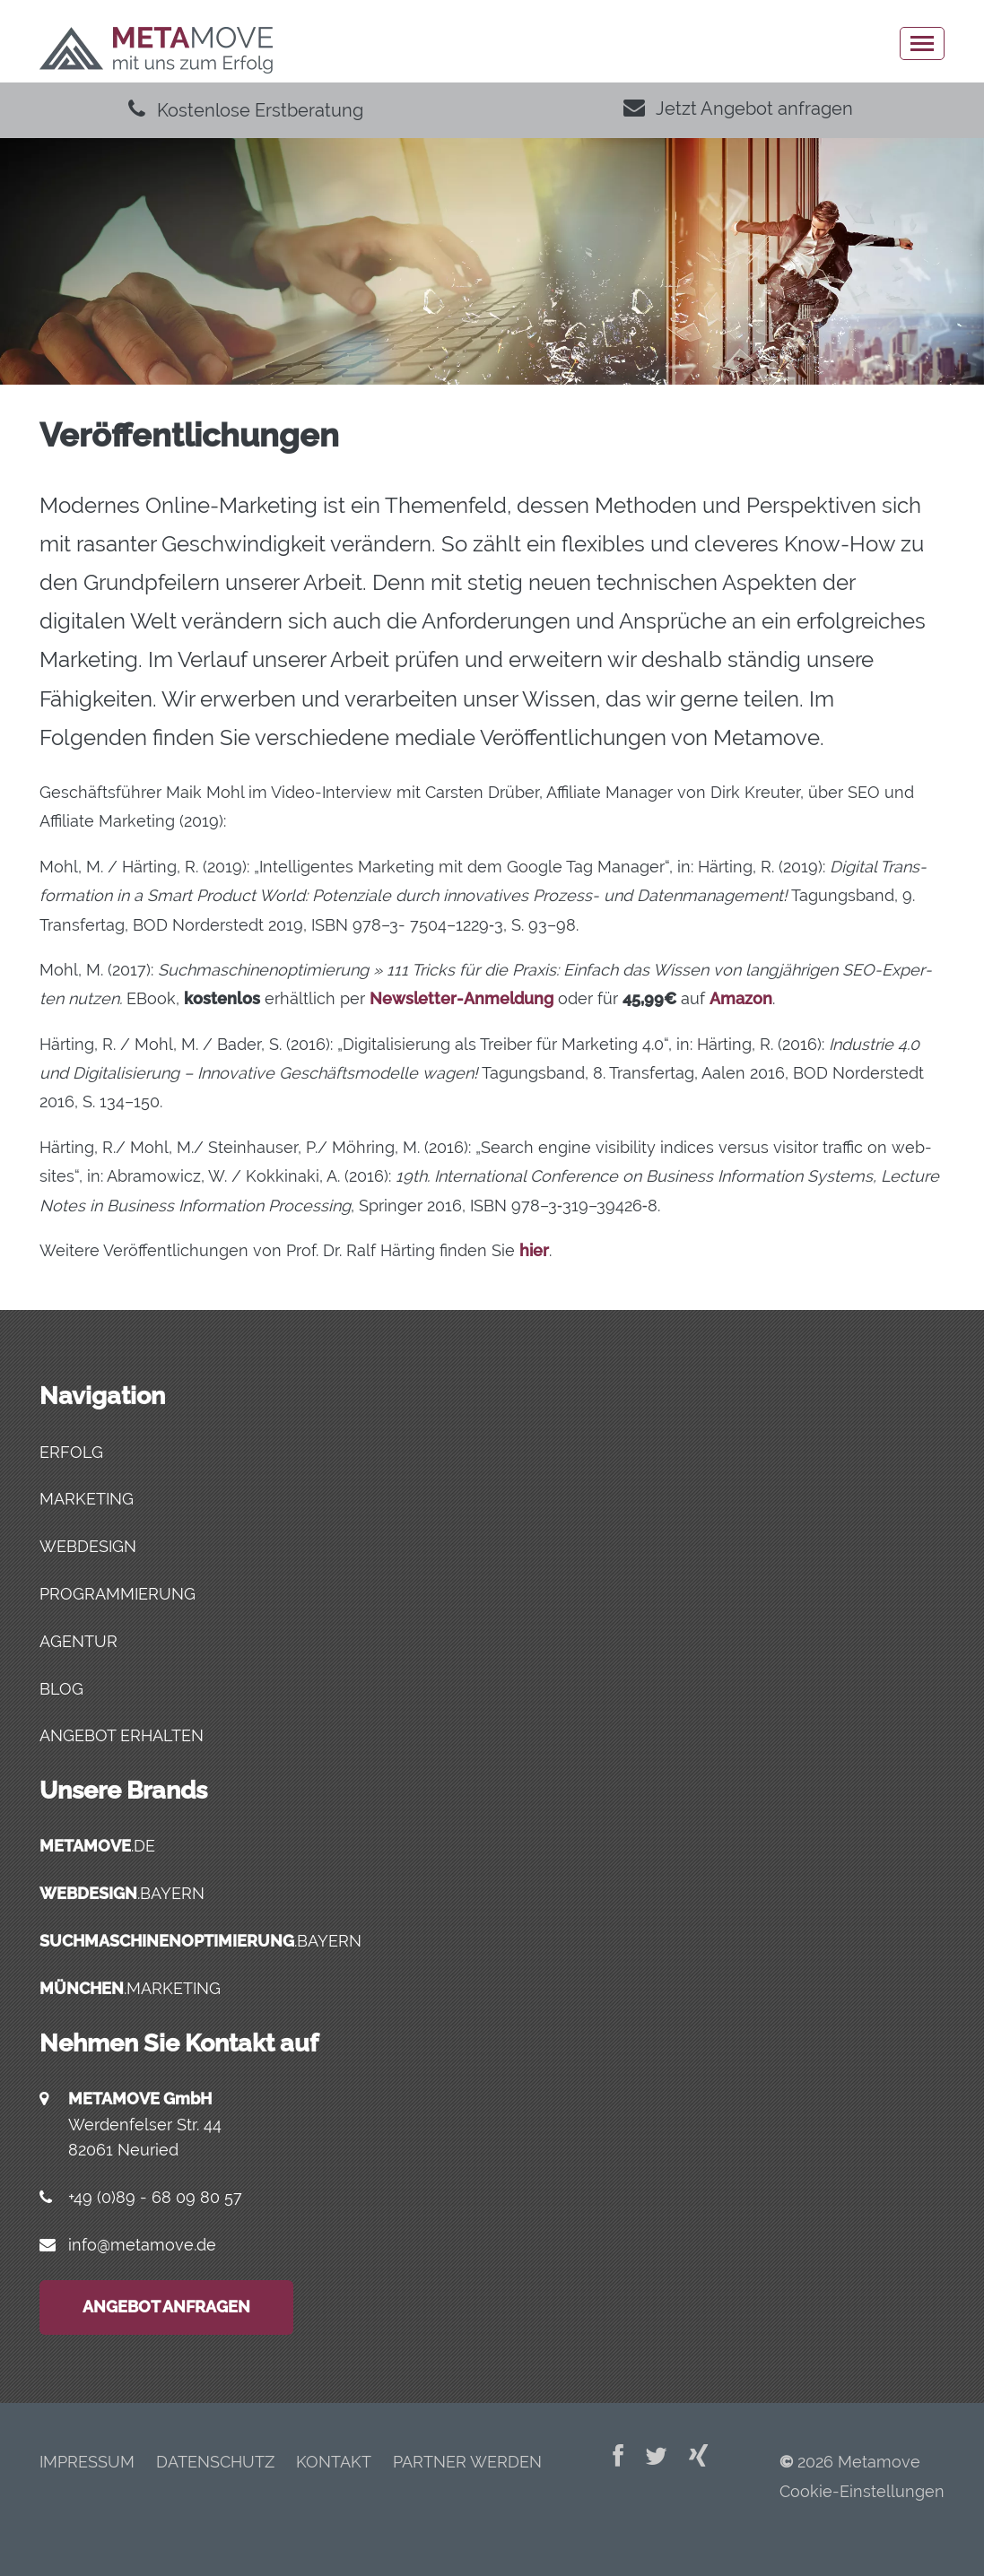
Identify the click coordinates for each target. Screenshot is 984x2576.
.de (97, 1845)
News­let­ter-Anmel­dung (461, 998)
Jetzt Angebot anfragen (738, 108)
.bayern (122, 1893)
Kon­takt (333, 2461)
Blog (61, 1688)
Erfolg (71, 1452)
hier (534, 1250)
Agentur (78, 1641)
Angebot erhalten (121, 1735)
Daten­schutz (215, 2461)
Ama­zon (741, 998)
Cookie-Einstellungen (862, 2491)
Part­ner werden (467, 2461)
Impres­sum (87, 2461)
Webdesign (87, 1546)
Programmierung (117, 1593)
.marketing (130, 1988)
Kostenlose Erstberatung (245, 110)
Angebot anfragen (166, 2306)
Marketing (86, 1498)
